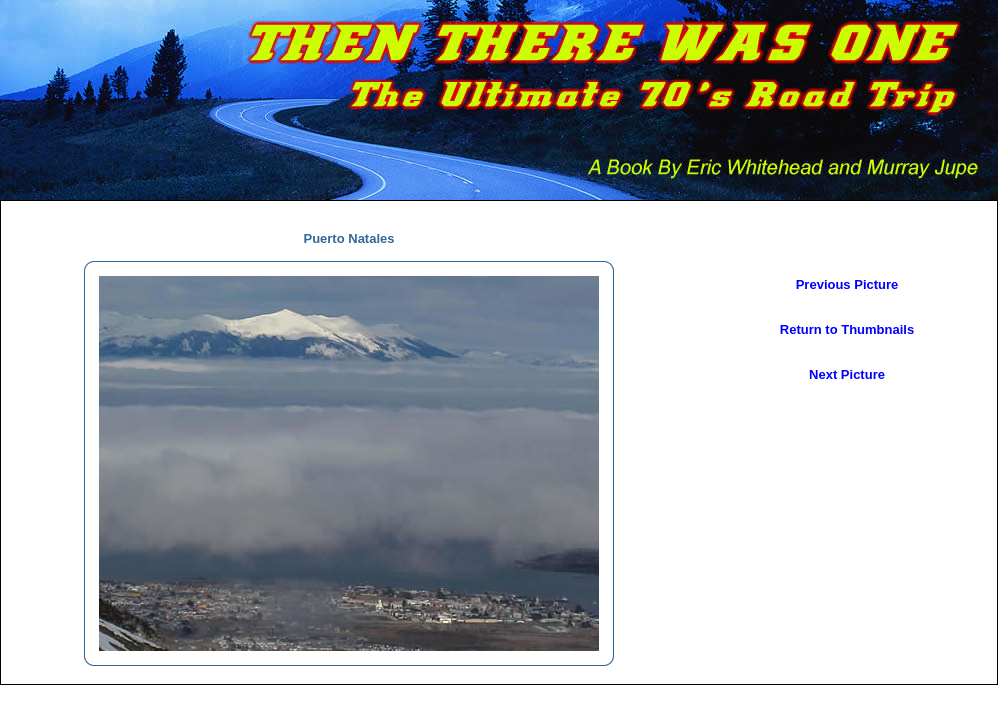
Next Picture (847, 374)
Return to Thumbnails (847, 329)
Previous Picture (847, 284)
